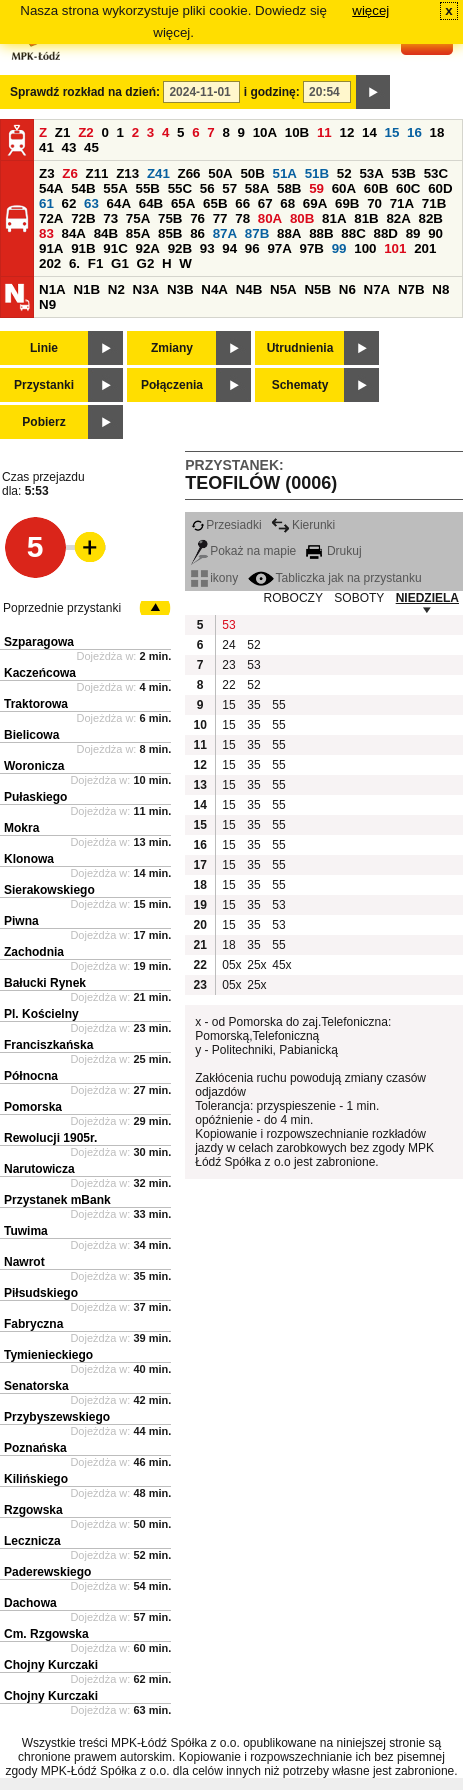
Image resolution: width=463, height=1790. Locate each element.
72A (51, 218)
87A (225, 233)
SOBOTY (359, 598)
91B (83, 248)
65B (215, 203)
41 (46, 147)
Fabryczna (33, 1324)
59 (316, 188)
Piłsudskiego (41, 1293)
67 (265, 203)
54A (51, 188)
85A (138, 233)
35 (253, 705)
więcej (370, 10)
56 (207, 188)
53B (404, 173)
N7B (411, 289)
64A (119, 203)
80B (302, 218)
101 (395, 248)
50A (220, 173)
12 (346, 132)
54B (83, 188)
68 (287, 203)
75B (170, 218)
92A (147, 248)
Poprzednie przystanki (62, 608)
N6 (347, 289)
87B (257, 233)
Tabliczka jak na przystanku (335, 578)
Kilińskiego (36, 1479)
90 (435, 233)
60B (376, 188)
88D (385, 233)
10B (297, 132)
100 (365, 248)
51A (285, 173)
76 (197, 218)
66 (242, 203)
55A (115, 188)
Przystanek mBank (57, 1200)
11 (324, 132)
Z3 (47, 173)
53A (371, 173)
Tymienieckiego (48, 1355)
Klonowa (29, 859)
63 (91, 203)
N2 (116, 289)
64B (151, 203)
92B (180, 248)
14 (369, 132)
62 (69, 203)
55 (278, 705)
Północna (31, 1076)
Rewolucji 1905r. (50, 1138)
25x (256, 965)
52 (344, 173)
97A (279, 248)
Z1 (63, 132)
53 (228, 625)
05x (231, 965)
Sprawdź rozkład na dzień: (85, 92)
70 (374, 203)
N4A (214, 289)
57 (229, 188)
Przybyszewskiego (57, 1417)
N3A (146, 289)
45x (281, 965)
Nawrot (24, 1262)
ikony (214, 578)
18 (437, 132)
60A (344, 188)
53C (436, 173)
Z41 (158, 173)
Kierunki (303, 525)
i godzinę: (272, 92)
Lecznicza (32, 1541)
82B (431, 218)
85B (170, 233)
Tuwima (26, 1231)
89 (413, 233)
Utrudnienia (300, 348)
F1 (96, 263)
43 (69, 147)
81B (366, 218)
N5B (317, 289)
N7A (377, 289)
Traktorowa (36, 704)
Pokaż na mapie (243, 551)
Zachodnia (34, 952)
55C (180, 188)
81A (334, 218)
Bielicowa (31, 735)
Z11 (97, 173)
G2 (146, 263)
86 (197, 233)
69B (347, 203)
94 (229, 248)
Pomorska (33, 1107)
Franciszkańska (48, 1045)
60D (440, 188)
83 (46, 233)
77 (220, 218)
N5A (283, 289)
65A (183, 203)
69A (315, 203)
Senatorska (36, 1386)
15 (392, 132)
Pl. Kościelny (41, 1014)
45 (91, 147)
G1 (120, 263)
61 (46, 203)
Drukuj (334, 551)
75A (138, 218)
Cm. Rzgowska (46, 1634)
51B (317, 173)
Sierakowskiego (49, 890)
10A (265, 132)
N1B (86, 289)
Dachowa (30, 1603)
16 (414, 132)
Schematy (300, 385)
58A (257, 188)
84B (106, 233)
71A (402, 203)
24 (228, 645)
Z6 (70, 173)
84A (74, 233)
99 (339, 248)
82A (398, 218)
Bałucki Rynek (45, 983)
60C (408, 188)
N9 (47, 304)
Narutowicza (39, 1169)
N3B (180, 289)
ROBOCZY (293, 598)
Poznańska (35, 1448)
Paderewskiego (47, 1572)
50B (252, 173)
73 (110, 218)
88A (289, 233)
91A (51, 248)
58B (289, 188)
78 (242, 218)
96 (252, 248)
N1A (52, 289)
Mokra (21, 828)
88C (353, 233)
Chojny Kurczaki (51, 1665)
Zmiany (172, 348)
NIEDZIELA (427, 598)
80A (270, 218)
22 (228, 685)
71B (434, 203)
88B (321, 233)
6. (74, 263)
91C (115, 248)
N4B (249, 289)
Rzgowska (33, 1510)
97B (312, 248)
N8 (440, 289)
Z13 (127, 173)
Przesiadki (226, 525)
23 (228, 665)
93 (207, 248)
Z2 (86, 132)
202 (50, 263)
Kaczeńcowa (40, 673)
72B (83, 218)
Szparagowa (39, 642)
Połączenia (172, 385)
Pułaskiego (35, 797)
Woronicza (34, 766)
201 (425, 248)
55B (147, 188)
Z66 (189, 173)
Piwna (21, 921)
